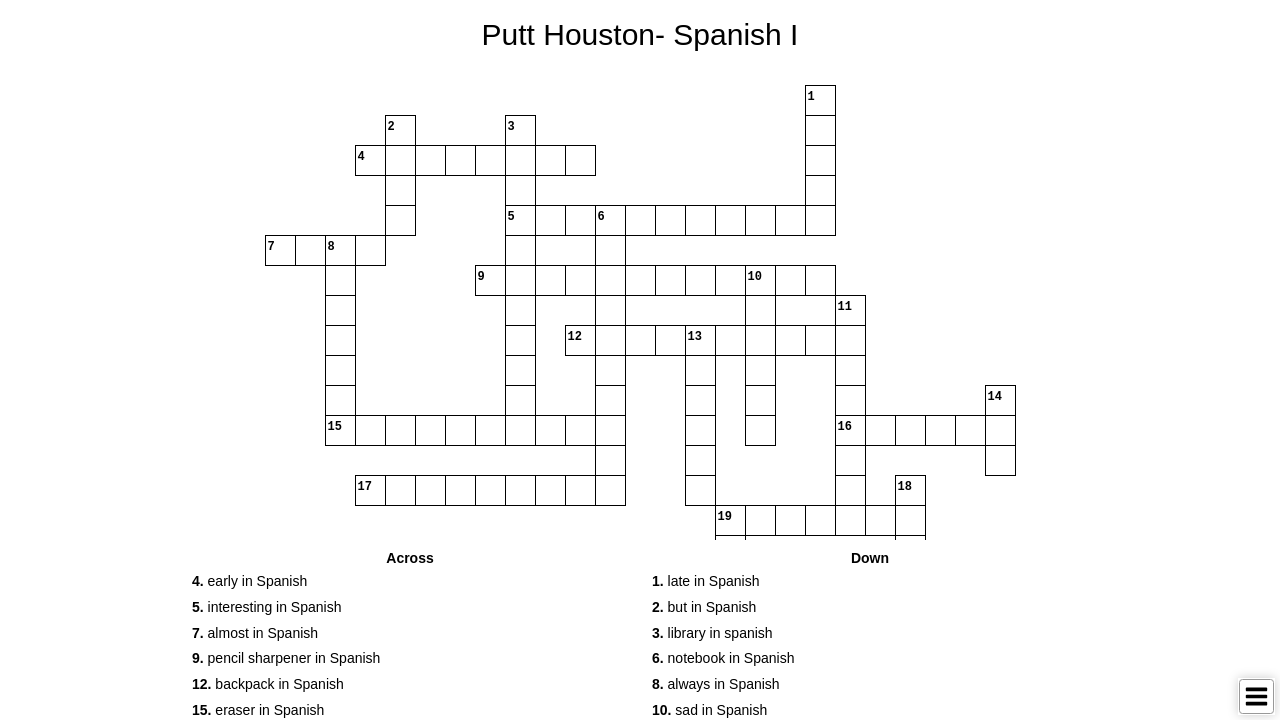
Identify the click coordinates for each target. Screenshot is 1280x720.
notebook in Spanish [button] (723, 658)
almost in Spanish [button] (255, 633)
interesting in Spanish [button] (266, 607)
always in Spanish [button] (716, 684)
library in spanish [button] (712, 633)
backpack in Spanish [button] (268, 684)
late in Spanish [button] (705, 581)
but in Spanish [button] (704, 607)
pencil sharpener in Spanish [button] (286, 658)
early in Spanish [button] (249, 581)
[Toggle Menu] (1256, 696)
